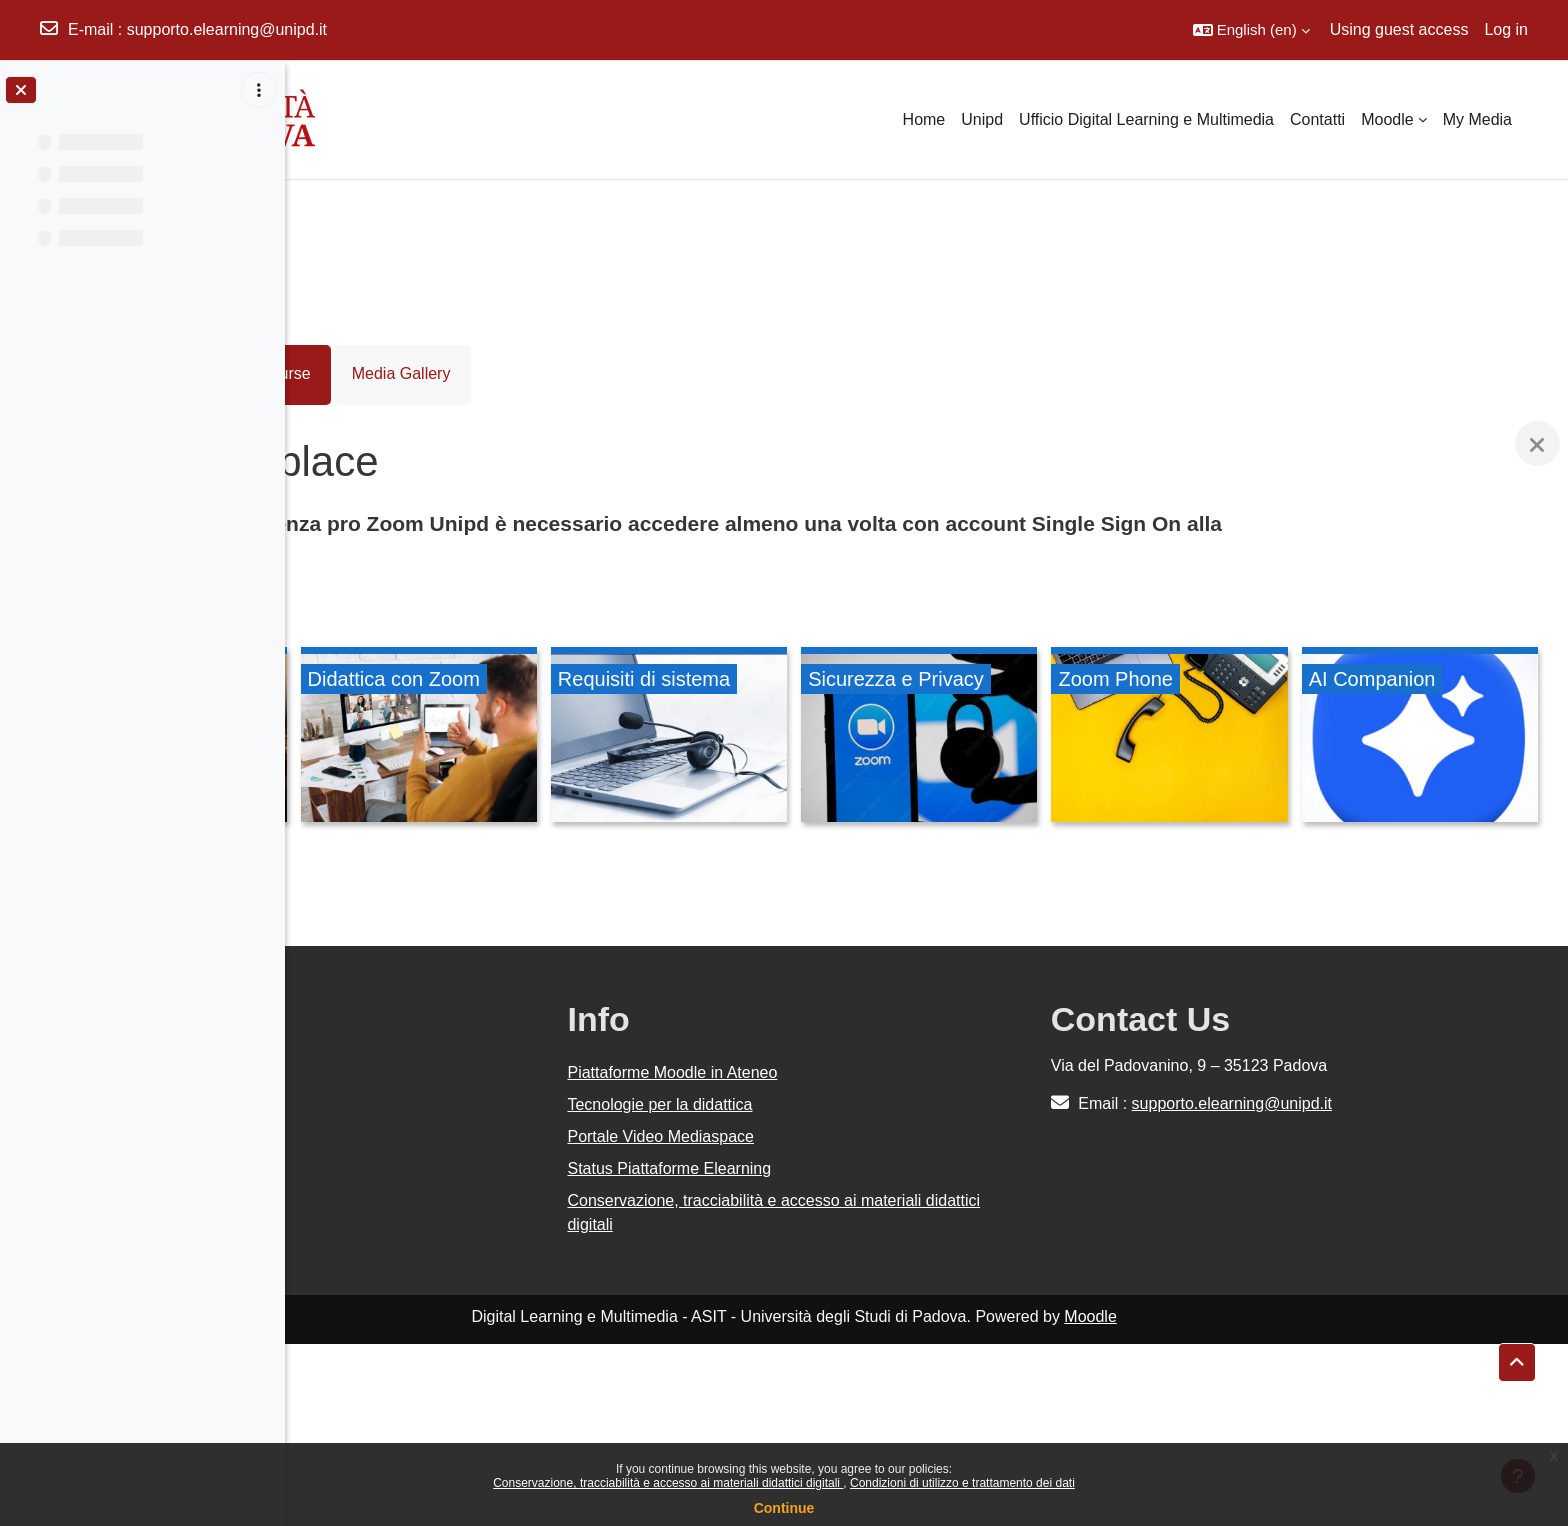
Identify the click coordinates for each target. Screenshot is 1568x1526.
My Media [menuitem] (1477, 119)
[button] (1251, 30)
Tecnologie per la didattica (828, 1286)
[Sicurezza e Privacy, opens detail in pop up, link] (1173, 738)
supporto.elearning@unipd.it (227, 29)
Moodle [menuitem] (1387, 119)
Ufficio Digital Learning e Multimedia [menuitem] (1146, 119)
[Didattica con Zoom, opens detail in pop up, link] (678, 738)
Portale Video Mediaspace (829, 1318)
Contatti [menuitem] (1317, 119)
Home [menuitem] (924, 119)
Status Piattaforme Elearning (838, 1350)
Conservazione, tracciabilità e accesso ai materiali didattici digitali (668, 1483)
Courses (353, 240)
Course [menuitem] (418, 373)
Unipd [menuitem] (982, 119)
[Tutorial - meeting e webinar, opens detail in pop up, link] (431, 738)
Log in (1506, 29)
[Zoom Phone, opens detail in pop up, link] (1421, 738)
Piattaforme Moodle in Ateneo (841, 1254)
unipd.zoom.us (534, 549)
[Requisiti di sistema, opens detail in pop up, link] (926, 738)
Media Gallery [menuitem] (533, 373)
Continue (784, 1508)
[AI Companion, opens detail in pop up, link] (431, 927)
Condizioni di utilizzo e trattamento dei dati (962, 1483)
